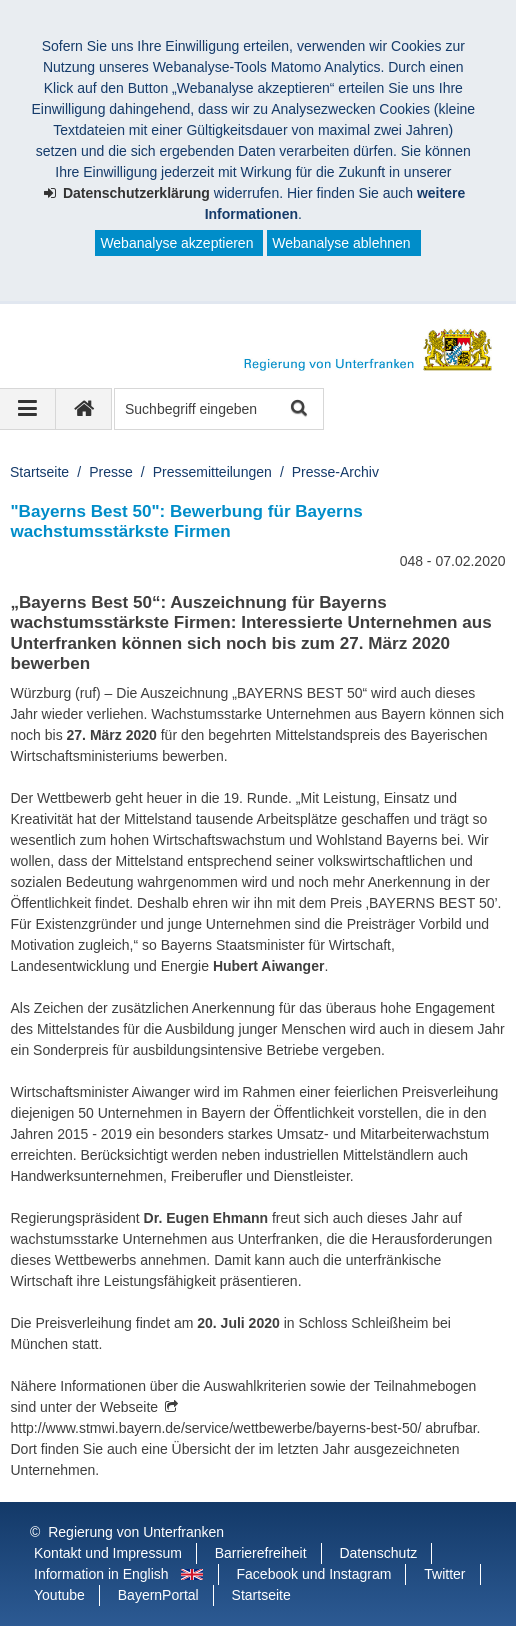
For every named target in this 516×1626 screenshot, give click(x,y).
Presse (111, 472)
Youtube (59, 1595)
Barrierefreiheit (261, 1553)
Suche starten (297, 409)
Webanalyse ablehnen (341, 243)
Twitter (444, 1574)
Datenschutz (378, 1553)
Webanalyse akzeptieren (176, 243)
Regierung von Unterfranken (136, 1532)
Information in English (101, 1574)
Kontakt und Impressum (108, 1553)
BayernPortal (158, 1595)
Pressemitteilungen (212, 472)
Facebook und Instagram (314, 1574)
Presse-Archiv (335, 472)
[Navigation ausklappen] (28, 409)
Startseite (39, 472)
